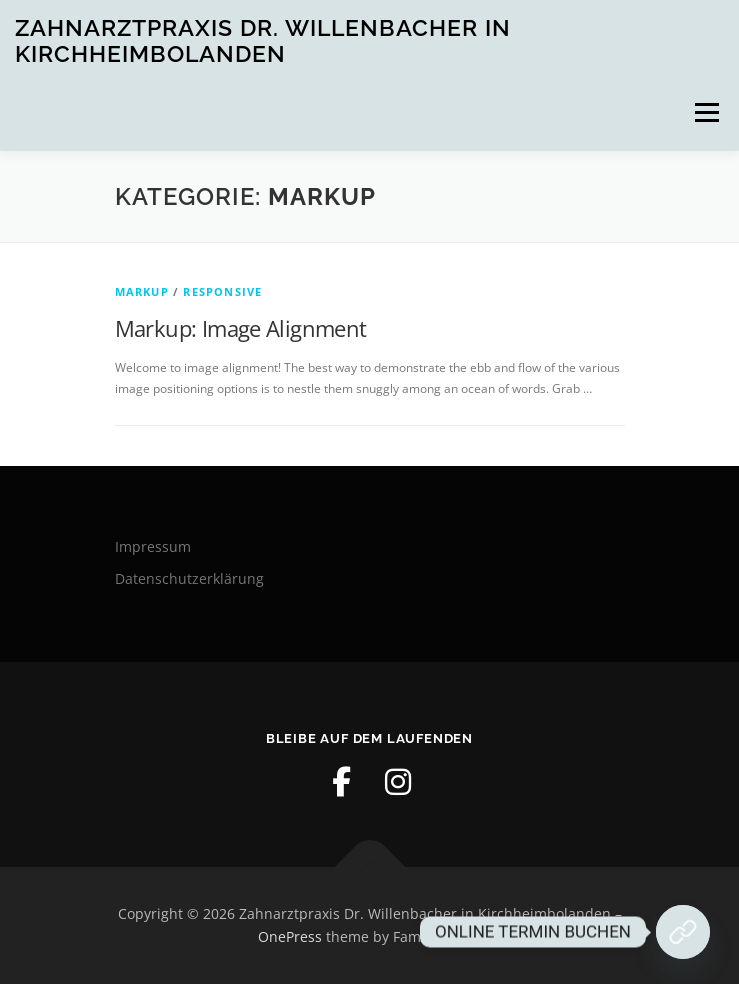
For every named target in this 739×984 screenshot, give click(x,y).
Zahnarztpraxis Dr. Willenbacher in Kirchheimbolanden (263, 40)
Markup (142, 291)
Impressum (153, 546)
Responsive (222, 291)
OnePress (290, 936)
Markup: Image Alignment (241, 328)
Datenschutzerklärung (189, 578)
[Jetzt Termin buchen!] (683, 932)
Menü (705, 112)
